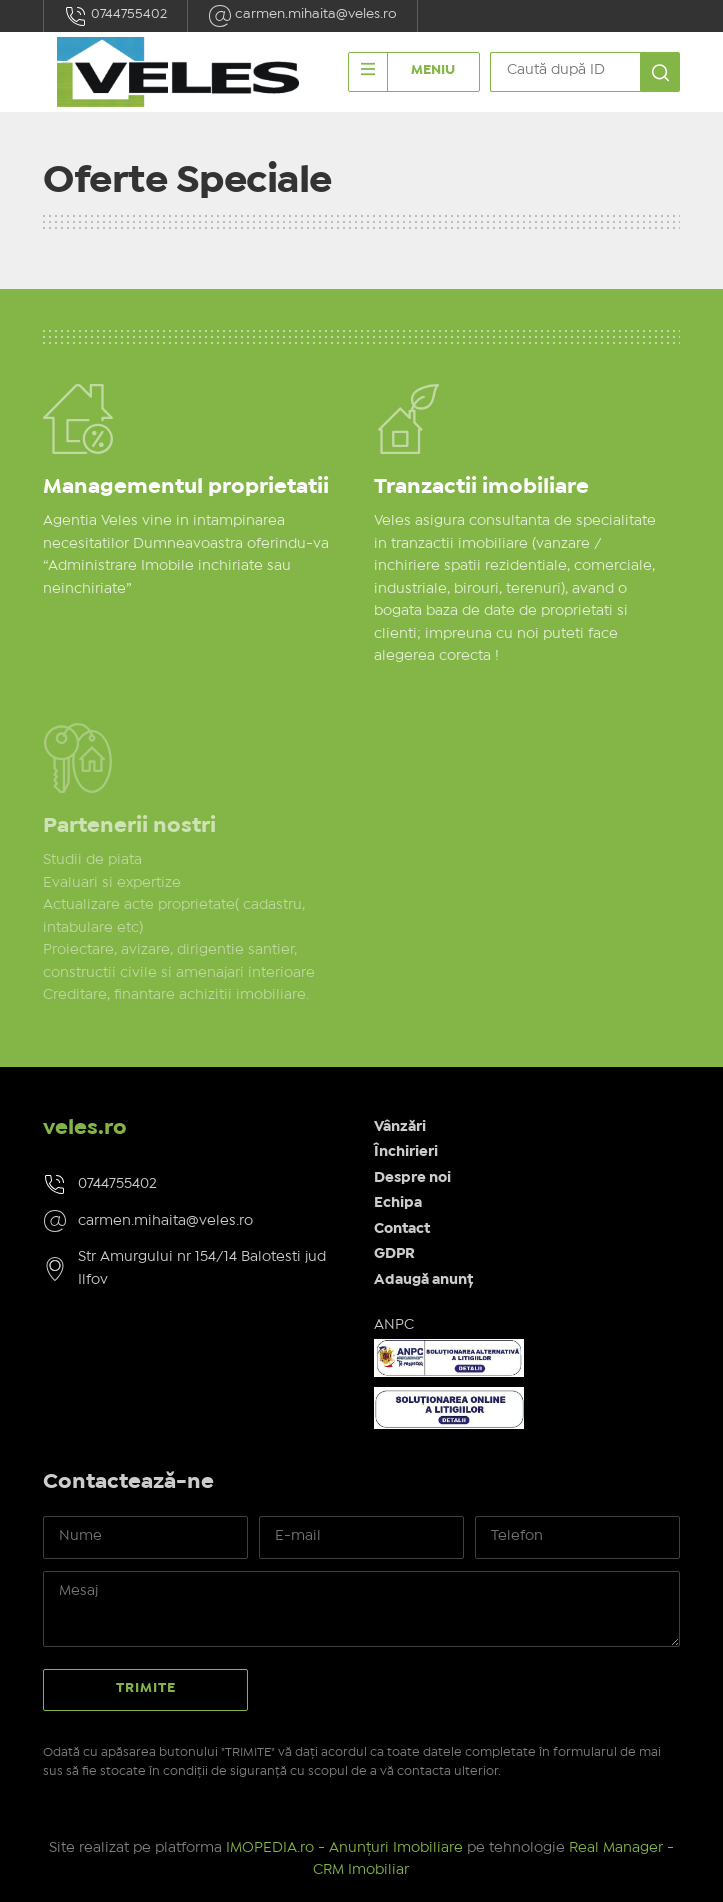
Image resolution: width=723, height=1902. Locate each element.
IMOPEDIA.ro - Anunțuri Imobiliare (344, 1848)
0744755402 (115, 16)
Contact (402, 1229)
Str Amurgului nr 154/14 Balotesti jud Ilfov (202, 1268)
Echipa (398, 1203)
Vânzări (400, 1127)
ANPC (394, 1325)
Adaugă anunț (423, 1280)
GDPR (394, 1254)
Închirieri (406, 1152)
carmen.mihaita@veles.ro (302, 16)
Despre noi (412, 1178)
